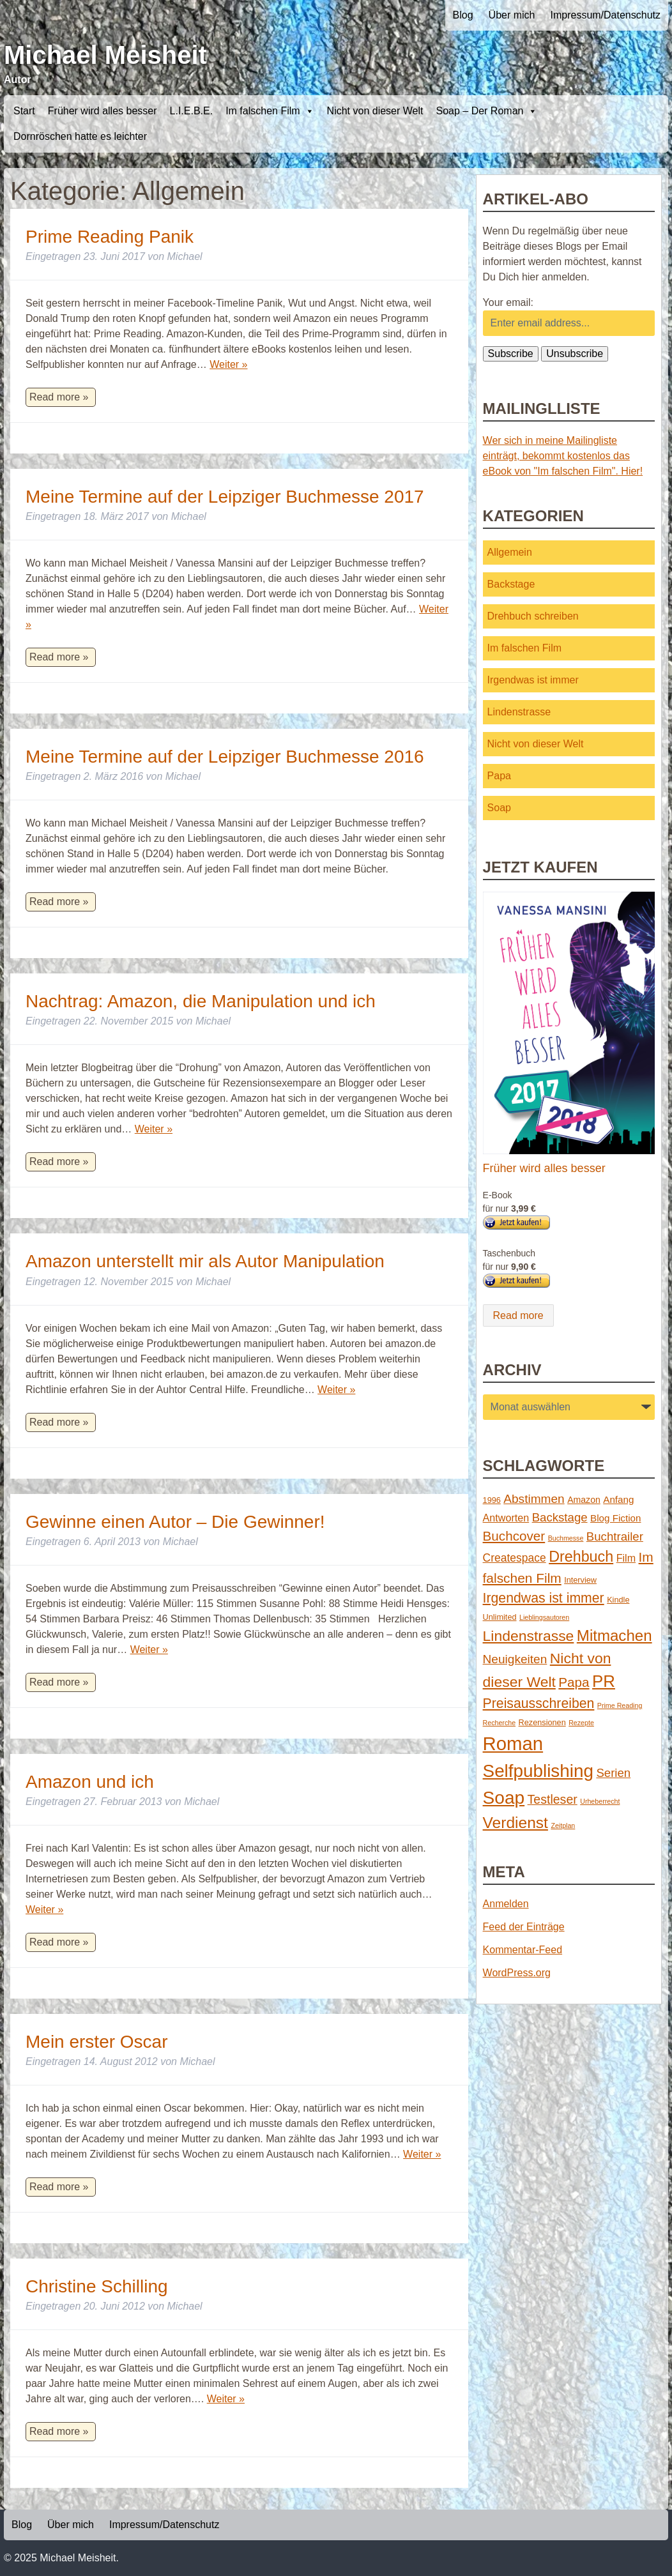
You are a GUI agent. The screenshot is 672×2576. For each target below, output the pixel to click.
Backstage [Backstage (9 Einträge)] (560, 1517)
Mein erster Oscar (97, 2042)
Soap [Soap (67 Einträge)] (504, 1798)
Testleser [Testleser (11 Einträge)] (552, 1799)
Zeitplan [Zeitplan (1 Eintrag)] (563, 1825)
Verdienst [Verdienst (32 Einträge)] (515, 1822)
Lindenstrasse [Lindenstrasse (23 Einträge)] (528, 1635)
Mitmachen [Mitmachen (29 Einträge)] (614, 1635)
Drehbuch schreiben (533, 616)
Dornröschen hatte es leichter (80, 136)
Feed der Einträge (524, 1926)
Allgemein (509, 552)
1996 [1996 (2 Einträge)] (492, 1500)
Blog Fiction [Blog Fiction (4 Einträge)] (615, 1518)
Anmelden (506, 1903)
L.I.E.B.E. (191, 110)
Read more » (59, 397)
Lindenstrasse (519, 711)
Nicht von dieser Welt (375, 110)
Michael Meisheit (105, 55)
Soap (499, 807)
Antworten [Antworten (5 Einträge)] (506, 1517)
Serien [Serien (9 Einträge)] (613, 1773)
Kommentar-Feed (523, 1949)
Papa (499, 775)
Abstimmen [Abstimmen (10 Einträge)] (533, 1498)
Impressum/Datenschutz (605, 15)
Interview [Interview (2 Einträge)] (580, 1580)
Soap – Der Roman (486, 111)
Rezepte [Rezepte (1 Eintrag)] (581, 1722)
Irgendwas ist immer (533, 679)
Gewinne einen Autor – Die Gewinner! (175, 1522)
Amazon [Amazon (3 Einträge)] (583, 1500)
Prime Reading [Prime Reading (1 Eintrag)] (619, 1705)
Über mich (512, 15)
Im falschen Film (269, 111)
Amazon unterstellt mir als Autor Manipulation (205, 1261)
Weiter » (228, 364)
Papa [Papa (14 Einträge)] (573, 1682)
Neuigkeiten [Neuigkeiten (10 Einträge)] (515, 1659)
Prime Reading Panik (110, 237)
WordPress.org (517, 1972)
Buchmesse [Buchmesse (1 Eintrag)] (566, 1538)
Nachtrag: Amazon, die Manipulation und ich (201, 1001)
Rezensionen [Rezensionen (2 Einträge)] (542, 1722)
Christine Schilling (97, 2286)
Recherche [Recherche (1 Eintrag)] (499, 1722)
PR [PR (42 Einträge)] (603, 1681)
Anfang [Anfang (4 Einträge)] (618, 1499)
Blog (463, 15)
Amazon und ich (90, 1782)
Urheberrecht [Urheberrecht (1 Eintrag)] (600, 1801)
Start (24, 110)
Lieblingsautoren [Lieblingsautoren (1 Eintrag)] (544, 1617)
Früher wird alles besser (102, 110)
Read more (518, 1315)
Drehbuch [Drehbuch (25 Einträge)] (581, 1556)
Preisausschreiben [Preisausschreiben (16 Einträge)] (539, 1703)
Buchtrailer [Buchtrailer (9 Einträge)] (614, 1536)
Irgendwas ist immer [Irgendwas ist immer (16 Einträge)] (543, 1598)
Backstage (511, 584)
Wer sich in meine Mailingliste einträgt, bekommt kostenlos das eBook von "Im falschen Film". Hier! (563, 455)
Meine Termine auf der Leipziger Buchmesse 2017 (225, 497)
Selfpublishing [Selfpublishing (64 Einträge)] (538, 1771)
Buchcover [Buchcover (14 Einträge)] (514, 1535)
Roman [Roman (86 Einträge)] (513, 1743)
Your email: (508, 302)
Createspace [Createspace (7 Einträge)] (514, 1557)
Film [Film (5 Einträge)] (626, 1558)
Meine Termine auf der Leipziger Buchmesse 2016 (225, 756)
